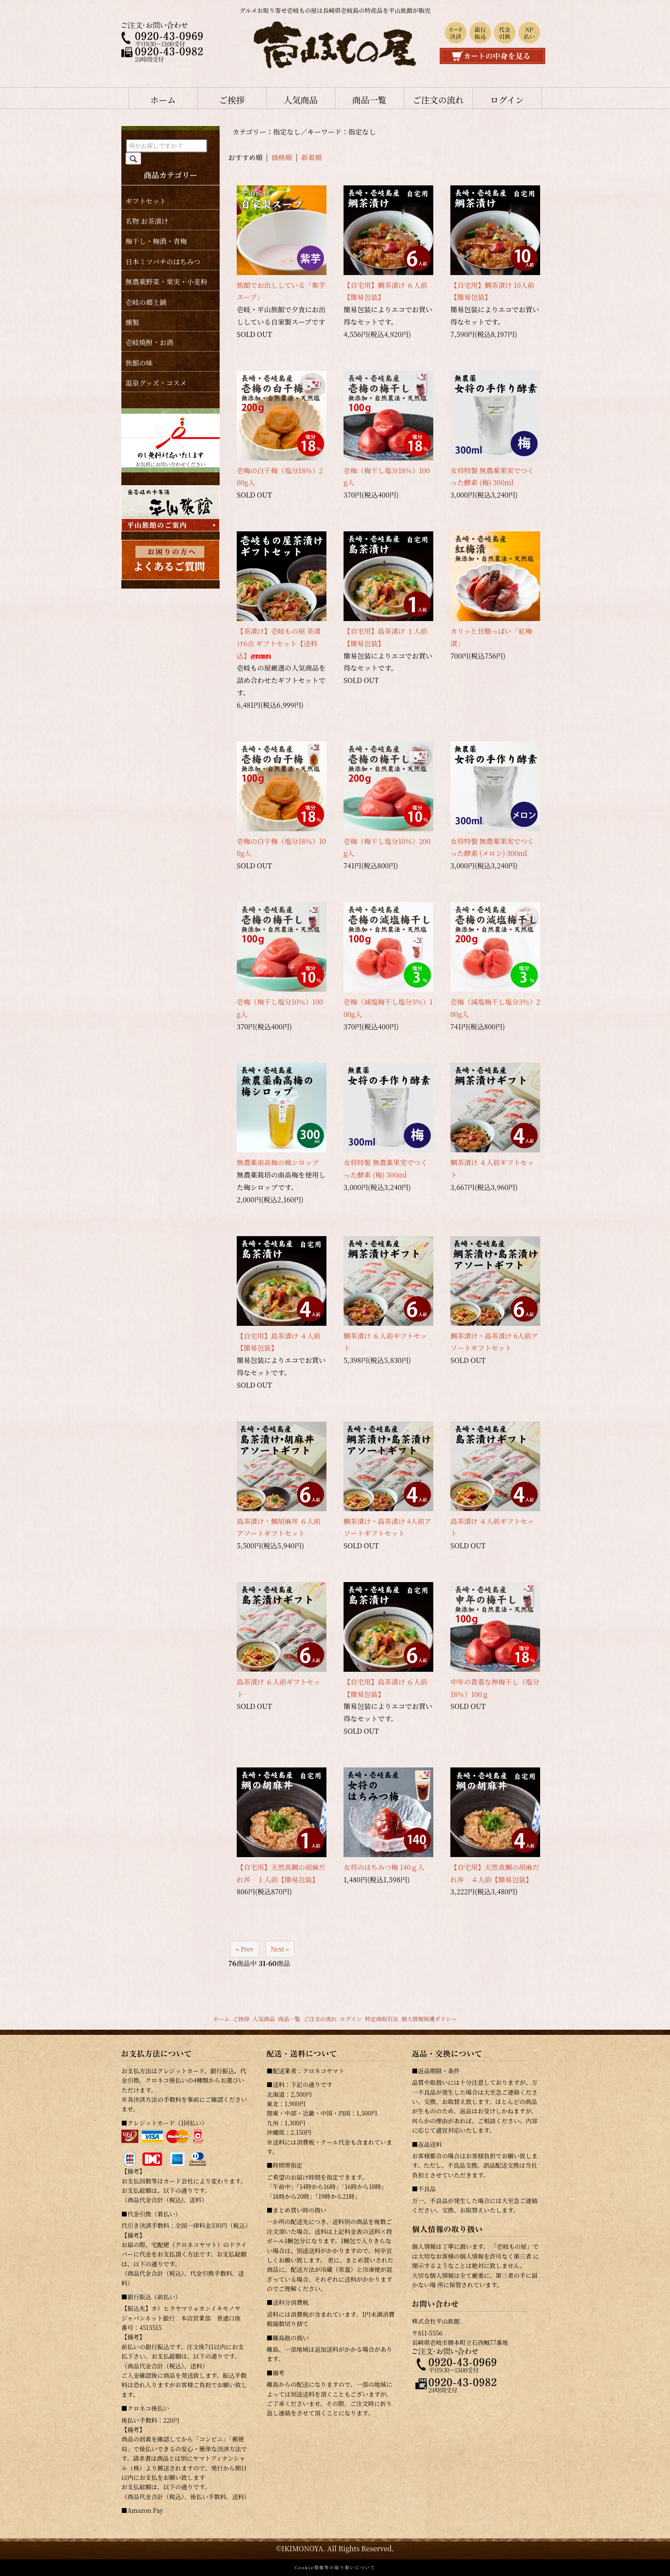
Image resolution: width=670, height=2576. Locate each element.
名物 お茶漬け (147, 221)
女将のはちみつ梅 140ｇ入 (384, 1867)
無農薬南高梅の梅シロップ (278, 1162)
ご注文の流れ (438, 100)
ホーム (163, 100)
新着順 (311, 157)
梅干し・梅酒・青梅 (156, 241)
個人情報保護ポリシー (429, 2019)
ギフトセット (146, 201)
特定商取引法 (381, 2019)
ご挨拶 (232, 100)
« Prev (245, 1949)
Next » (280, 1949)
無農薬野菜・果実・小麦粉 (167, 282)
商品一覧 (370, 100)
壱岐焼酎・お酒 (149, 342)
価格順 (282, 157)
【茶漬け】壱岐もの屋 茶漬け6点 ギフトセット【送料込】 (278, 643)
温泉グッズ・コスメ (156, 383)
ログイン (507, 100)
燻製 (132, 322)
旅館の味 (139, 363)
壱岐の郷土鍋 (146, 302)
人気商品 (301, 100)
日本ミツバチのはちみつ (163, 262)
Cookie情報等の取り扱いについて (334, 2567)
